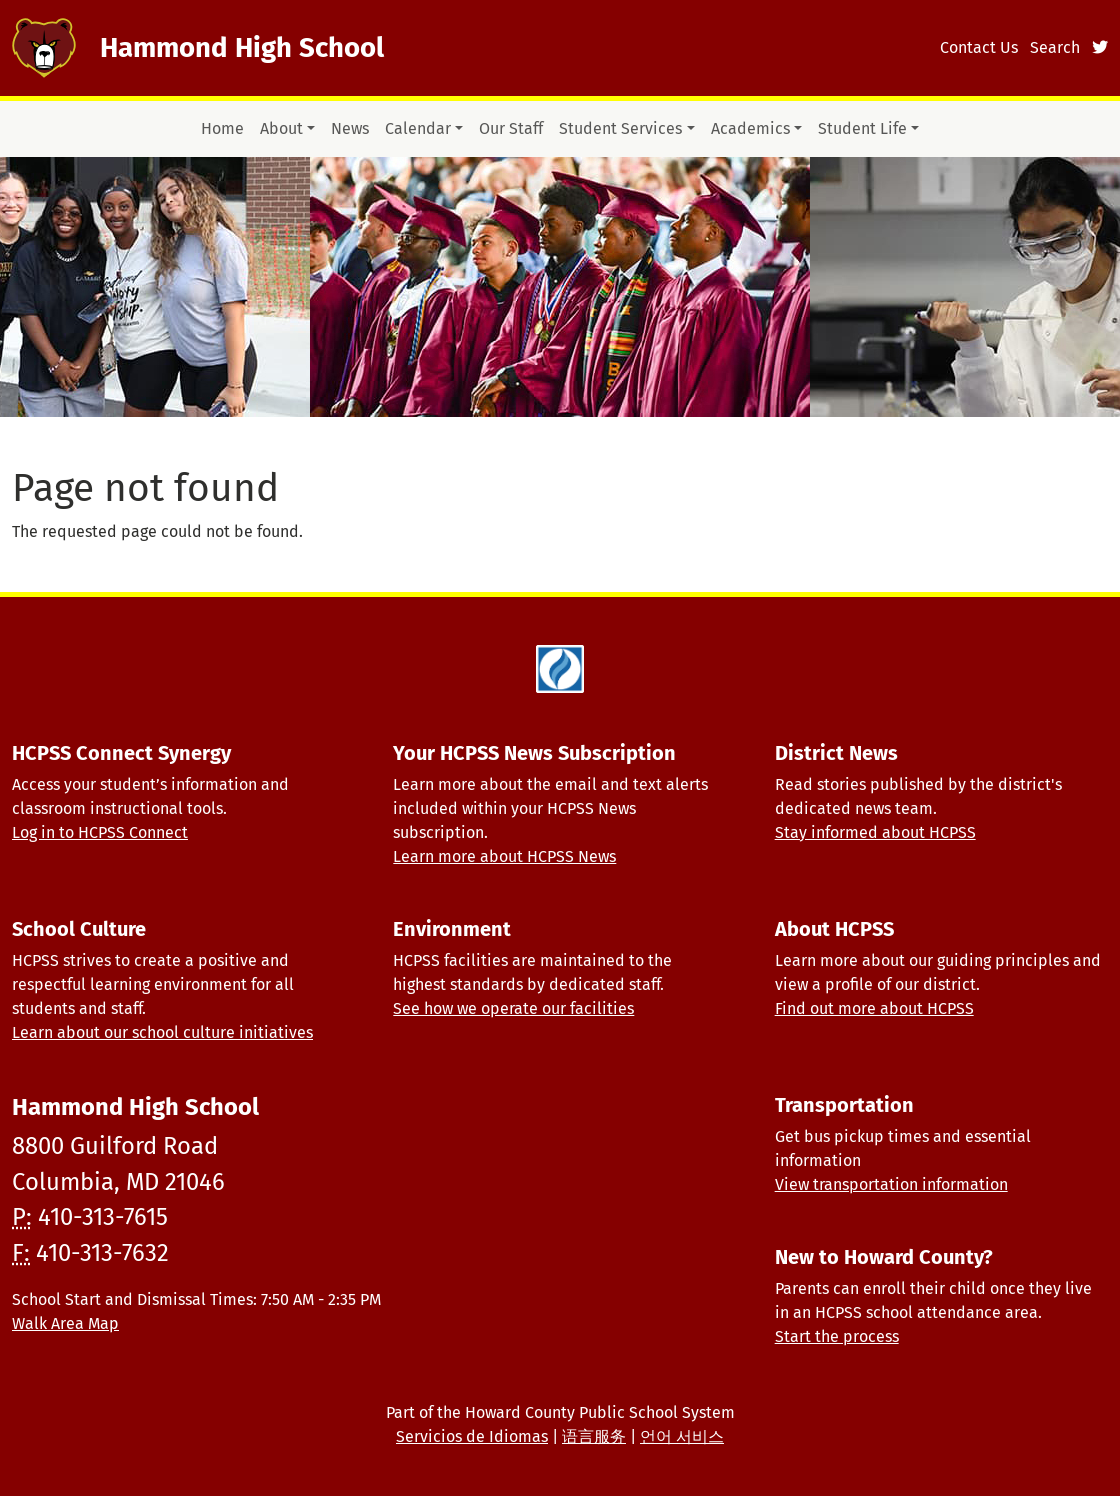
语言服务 (594, 1436)
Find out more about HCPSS (874, 1008)
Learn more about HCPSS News (504, 856)
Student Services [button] (620, 128)
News (350, 128)
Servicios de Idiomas (472, 1436)
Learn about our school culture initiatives (162, 1032)
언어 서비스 (682, 1436)
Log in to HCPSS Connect (100, 832)
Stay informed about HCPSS (875, 832)
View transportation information (891, 1184)
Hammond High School (242, 47)
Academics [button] (750, 128)
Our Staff (511, 128)
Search (1055, 47)
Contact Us (979, 47)
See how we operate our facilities (513, 1008)
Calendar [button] (418, 128)
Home (222, 128)
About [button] (281, 128)
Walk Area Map (65, 1323)
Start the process (837, 1336)
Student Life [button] (862, 128)
